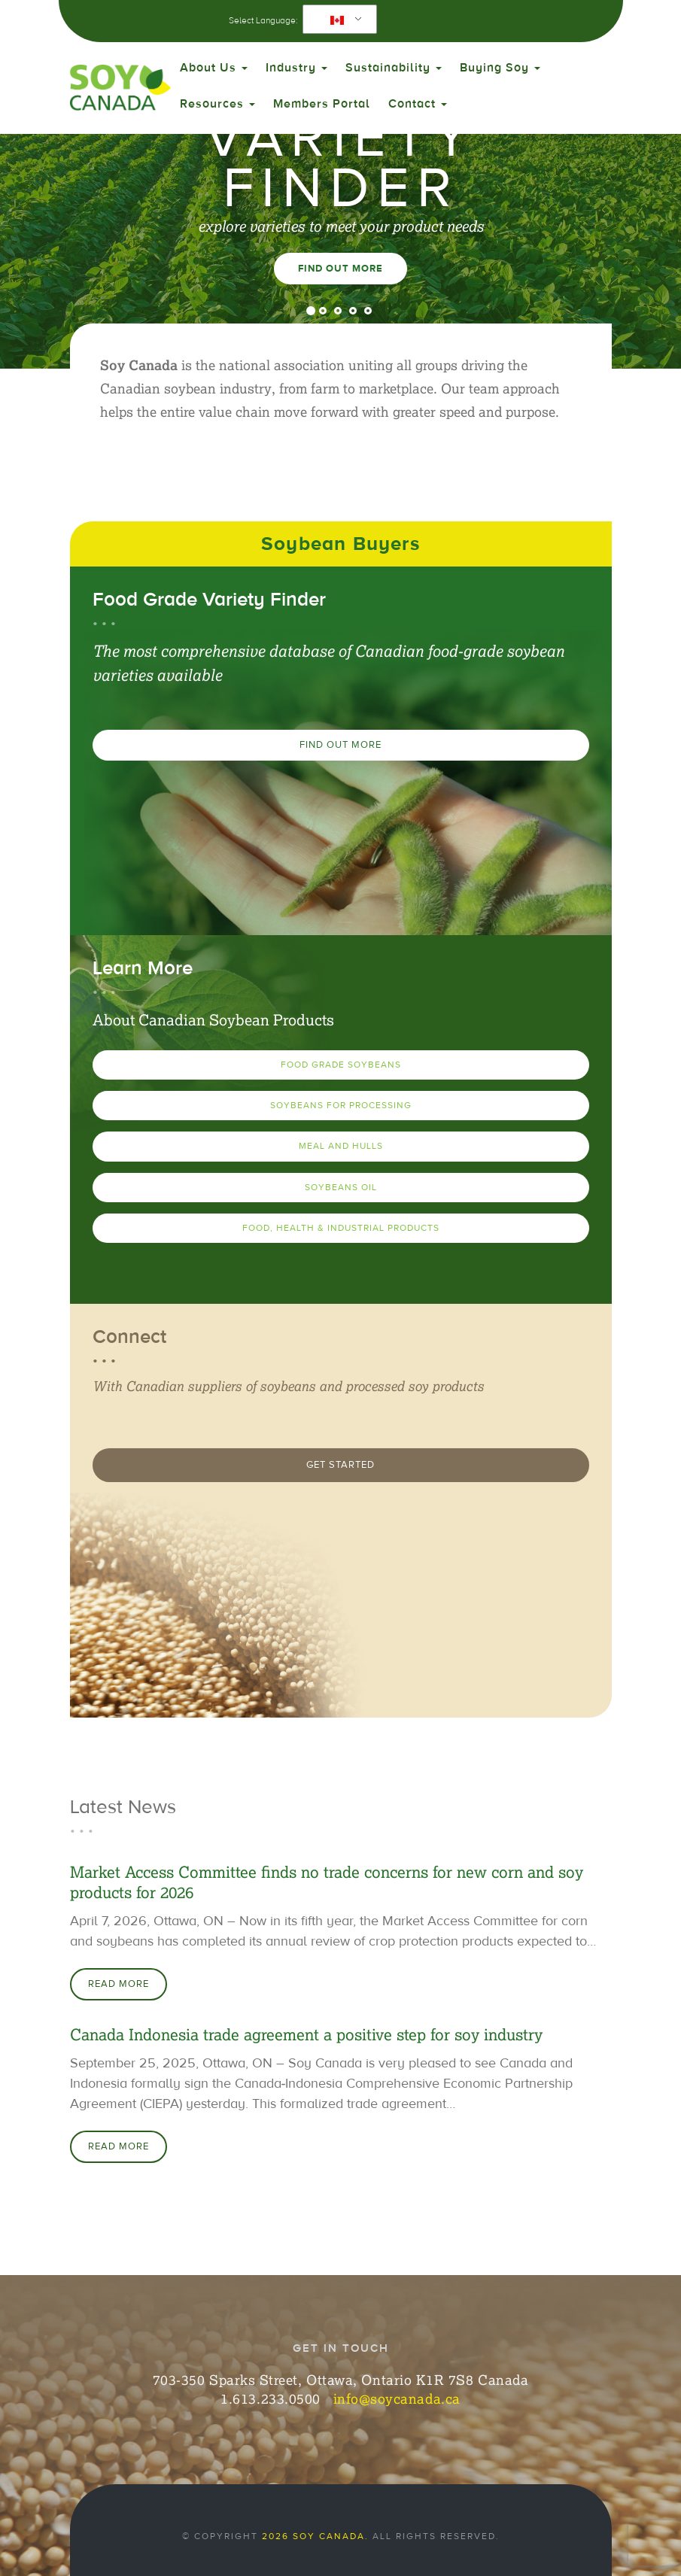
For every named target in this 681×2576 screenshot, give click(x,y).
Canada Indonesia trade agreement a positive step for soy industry (306, 2034)
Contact (417, 103)
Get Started (340, 1465)
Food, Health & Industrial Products (340, 1228)
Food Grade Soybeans (341, 1065)
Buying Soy (500, 67)
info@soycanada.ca (397, 2398)
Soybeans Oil (341, 1187)
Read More (118, 1984)
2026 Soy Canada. (315, 2536)
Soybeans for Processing (341, 1105)
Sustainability (393, 67)
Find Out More (340, 269)
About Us (214, 67)
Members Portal (321, 103)
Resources (217, 103)
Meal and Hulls (341, 1146)
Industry (296, 67)
